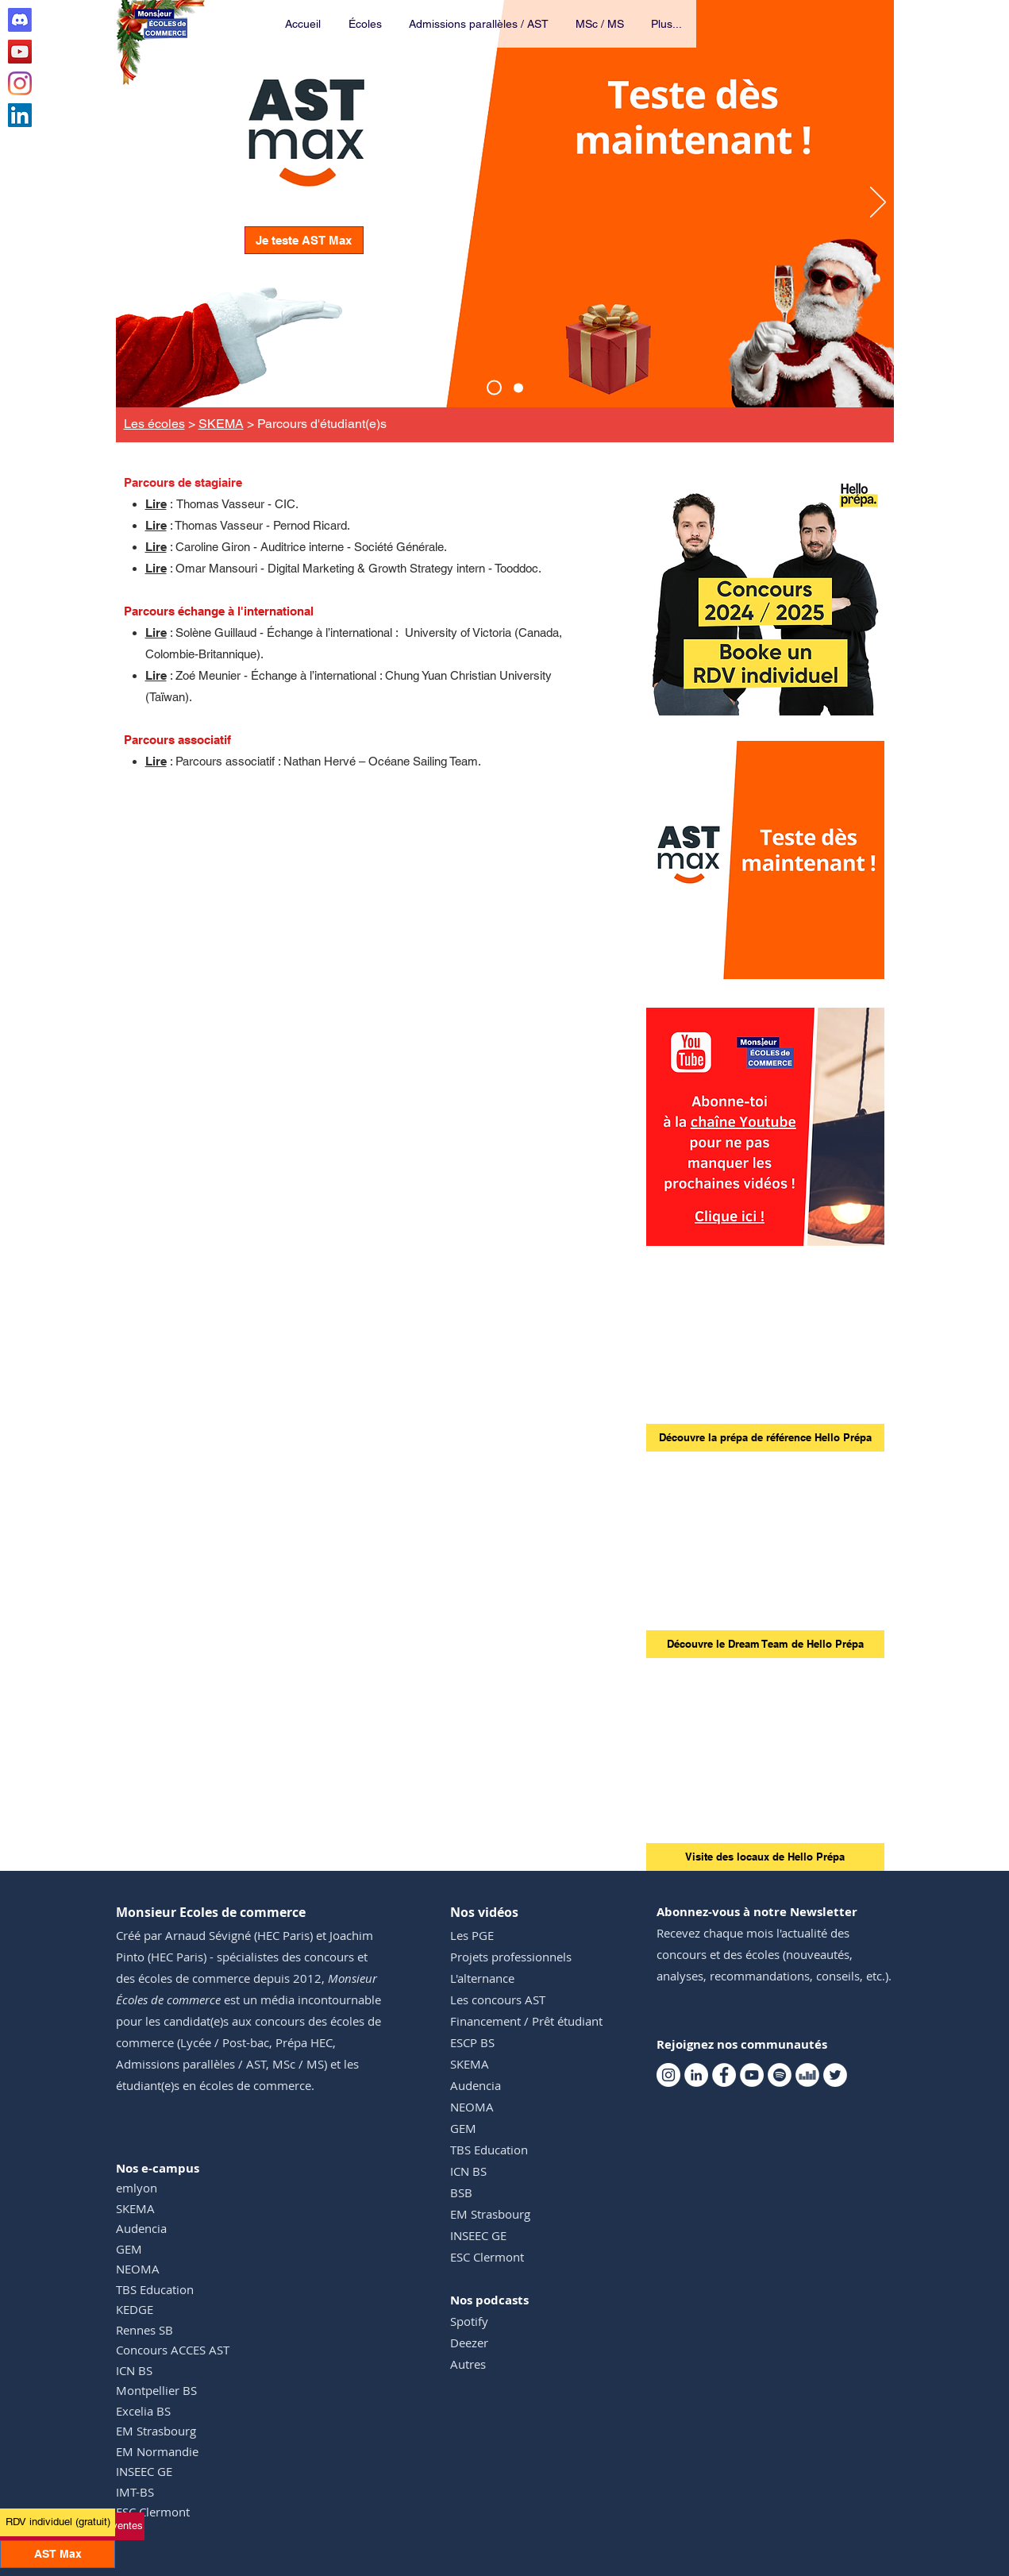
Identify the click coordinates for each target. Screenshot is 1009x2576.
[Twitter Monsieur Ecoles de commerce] (835, 2075)
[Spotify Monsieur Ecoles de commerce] (779, 2075)
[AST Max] (494, 387)
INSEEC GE (144, 2471)
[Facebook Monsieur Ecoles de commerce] (724, 2075)
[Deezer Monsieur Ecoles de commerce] (807, 2075)
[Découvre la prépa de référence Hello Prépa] (765, 1438)
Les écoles (154, 423)
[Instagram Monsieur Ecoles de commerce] (20, 83)
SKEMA (221, 423)
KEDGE (134, 2309)
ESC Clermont (153, 2512)
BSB (461, 2192)
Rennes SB (144, 2330)
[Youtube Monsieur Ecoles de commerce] (20, 52)
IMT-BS (135, 2492)
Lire (156, 504)
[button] (366, 24)
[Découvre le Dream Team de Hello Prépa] (765, 1644)
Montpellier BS (156, 2390)
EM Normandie (157, 2451)
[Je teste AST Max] (304, 240)
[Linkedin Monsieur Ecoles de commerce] (20, 115)
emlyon (136, 2188)
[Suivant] (878, 203)
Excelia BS (143, 2411)
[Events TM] (518, 387)
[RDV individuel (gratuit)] (57, 2522)
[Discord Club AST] (20, 20)
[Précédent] (132, 203)
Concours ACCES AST (172, 2350)
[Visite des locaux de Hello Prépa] (765, 1857)
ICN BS (134, 2370)
